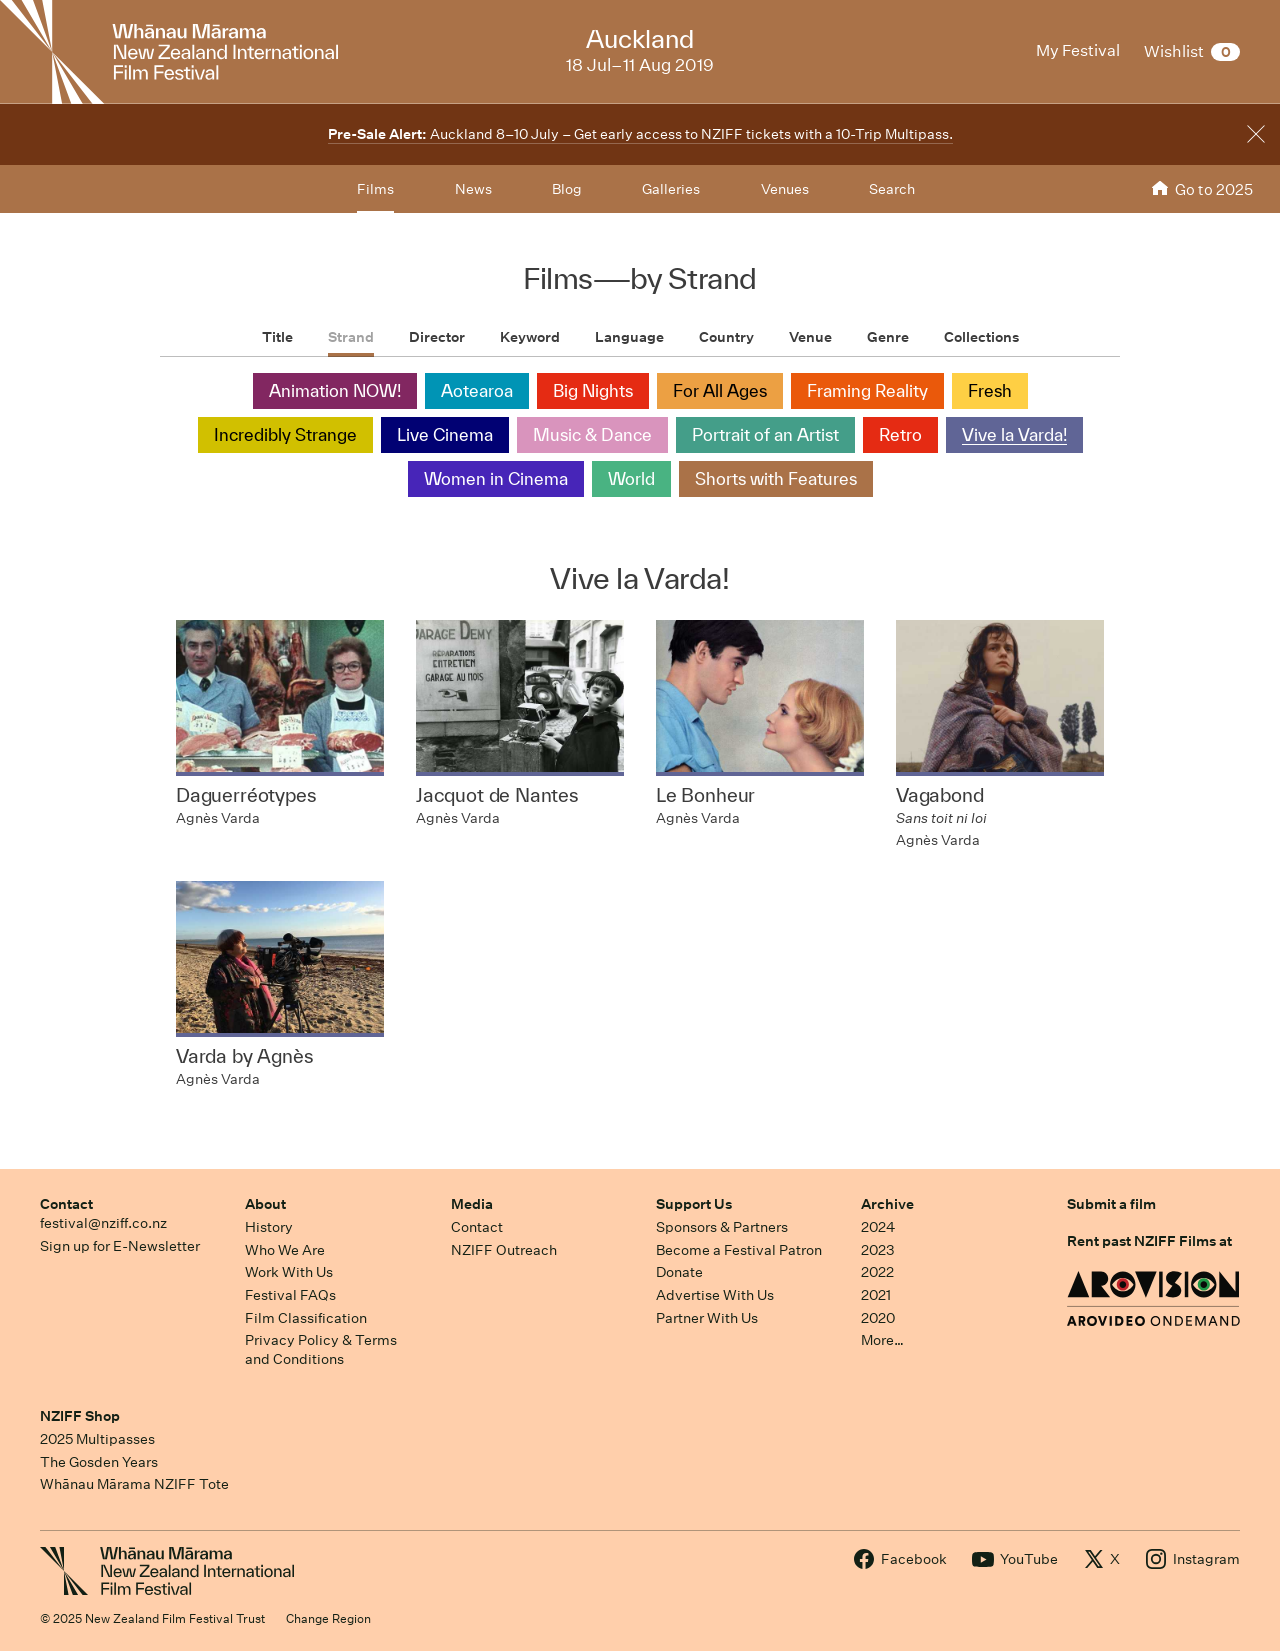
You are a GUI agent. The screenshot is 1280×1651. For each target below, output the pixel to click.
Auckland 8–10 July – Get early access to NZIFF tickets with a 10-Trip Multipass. (640, 134)
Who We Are (285, 1250)
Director (437, 337)
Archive (887, 1204)
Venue (810, 337)
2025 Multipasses (97, 1439)
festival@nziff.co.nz (103, 1223)
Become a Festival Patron (739, 1250)
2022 (877, 1272)
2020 (878, 1318)
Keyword (530, 337)
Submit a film (1111, 1204)
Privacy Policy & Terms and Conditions (321, 1349)
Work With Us (289, 1272)
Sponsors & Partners (722, 1227)
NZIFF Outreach (504, 1250)
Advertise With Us (715, 1295)
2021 (876, 1295)
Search (892, 189)
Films (375, 189)
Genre (888, 337)
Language (629, 337)
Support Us (694, 1204)
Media (472, 1204)
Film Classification (306, 1318)
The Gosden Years (99, 1462)
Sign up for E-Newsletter (120, 1246)
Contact (66, 1204)
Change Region (328, 1618)
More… (882, 1340)
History (269, 1227)
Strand (351, 337)
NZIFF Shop (80, 1416)
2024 (878, 1227)
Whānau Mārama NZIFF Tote (134, 1484)
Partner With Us (707, 1318)
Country (726, 337)
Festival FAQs (290, 1295)
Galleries (671, 189)
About (265, 1204)
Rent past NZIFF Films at (1149, 1241)
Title (277, 337)
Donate (679, 1272)
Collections (981, 337)
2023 (878, 1250)
